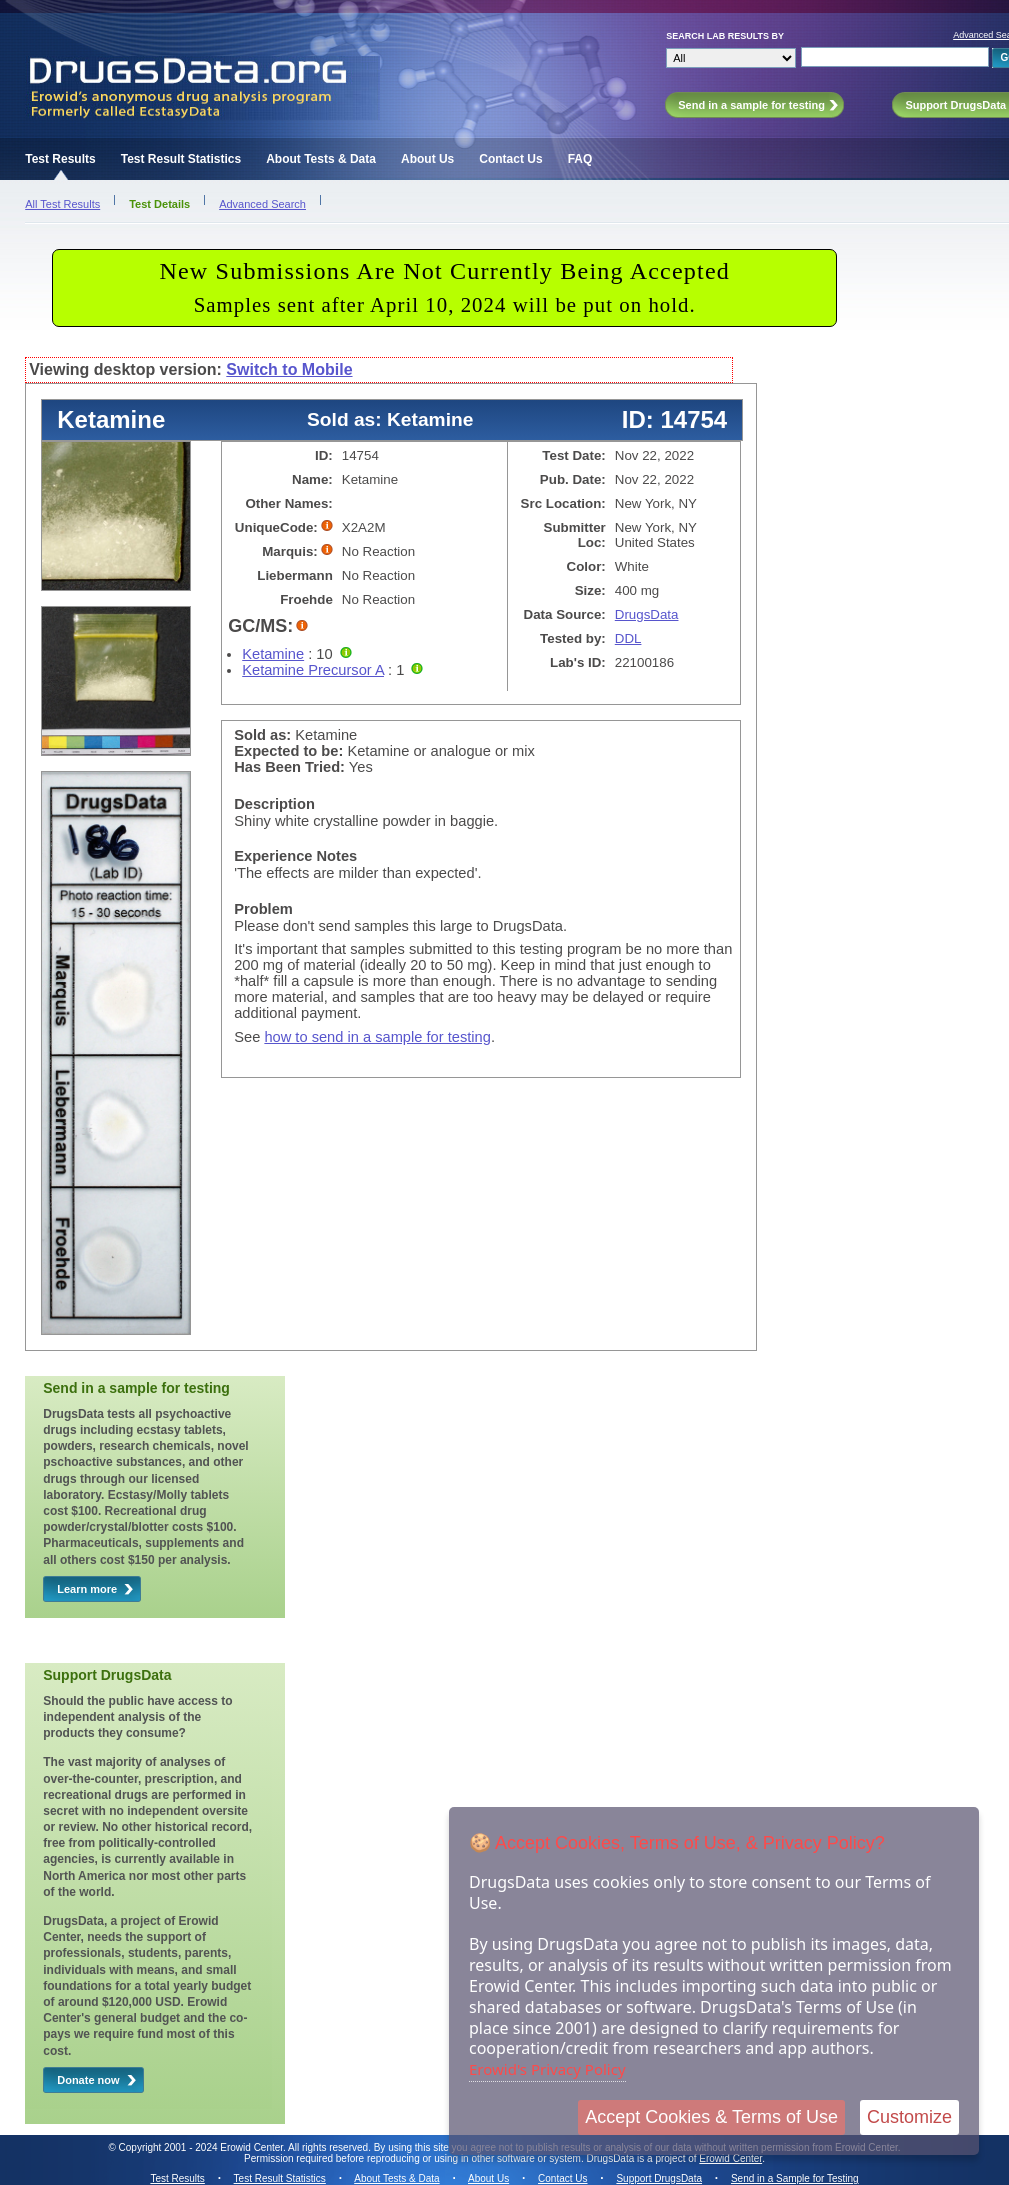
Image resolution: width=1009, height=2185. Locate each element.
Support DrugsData (659, 2178)
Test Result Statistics (181, 159)
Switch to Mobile (289, 369)
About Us (427, 159)
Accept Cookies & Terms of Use (711, 2117)
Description (274, 804)
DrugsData (647, 614)
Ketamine (273, 654)
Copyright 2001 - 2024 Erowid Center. (202, 2147)
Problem (263, 909)
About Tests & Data (321, 159)
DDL (628, 638)
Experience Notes (295, 856)
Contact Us (510, 159)
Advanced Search (262, 204)
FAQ (580, 159)
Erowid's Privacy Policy (547, 2069)
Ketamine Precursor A (313, 670)
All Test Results (62, 204)
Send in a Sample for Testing (795, 2178)
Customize (909, 2117)
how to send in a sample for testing (377, 1037)
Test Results (60, 159)
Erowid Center (730, 2158)
